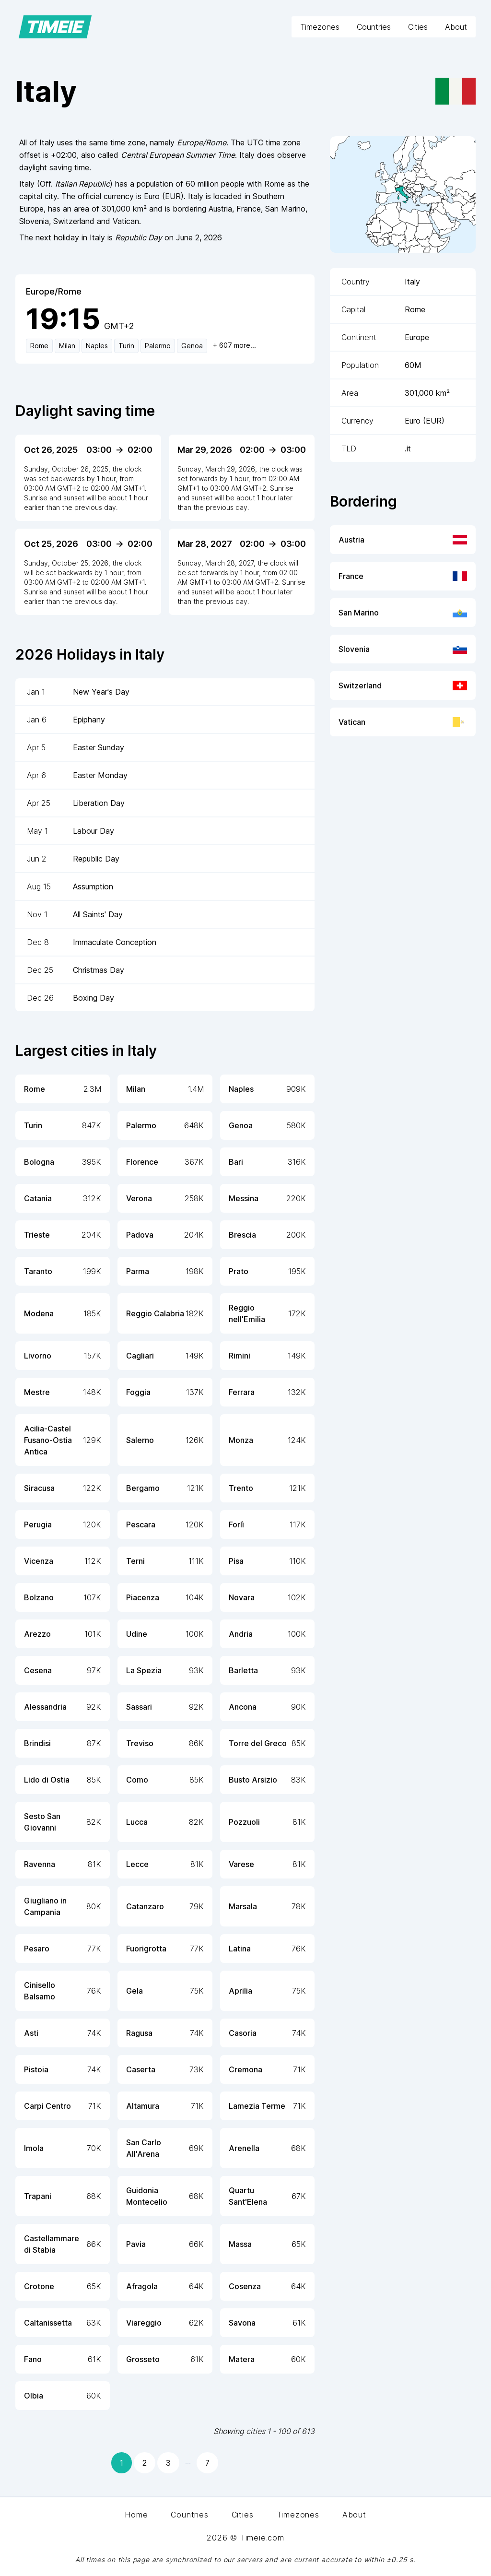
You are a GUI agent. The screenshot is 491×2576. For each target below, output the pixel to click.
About (456, 27)
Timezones (319, 27)
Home (136, 2514)
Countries (374, 27)
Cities (418, 27)
